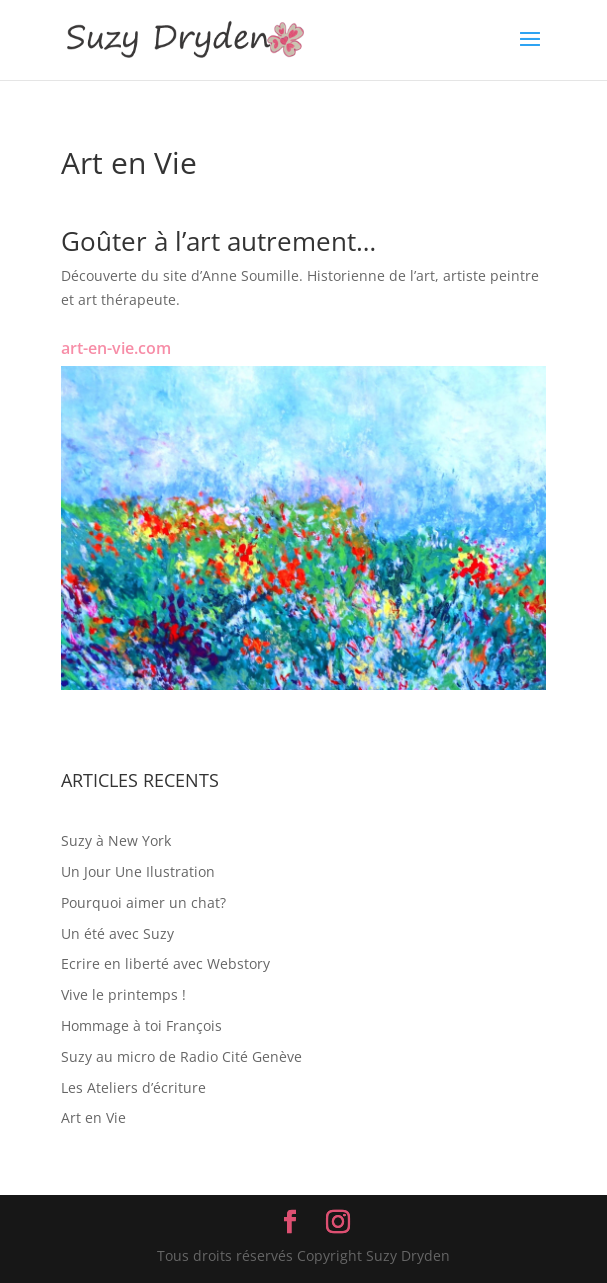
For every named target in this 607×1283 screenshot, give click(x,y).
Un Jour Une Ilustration (138, 871)
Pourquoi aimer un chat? (143, 902)
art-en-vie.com (116, 348)
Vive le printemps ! (123, 994)
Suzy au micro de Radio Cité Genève (181, 1056)
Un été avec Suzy (117, 933)
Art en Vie (93, 1117)
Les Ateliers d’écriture (133, 1087)
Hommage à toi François (141, 1025)
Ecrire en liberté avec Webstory (165, 963)
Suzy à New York (116, 840)
